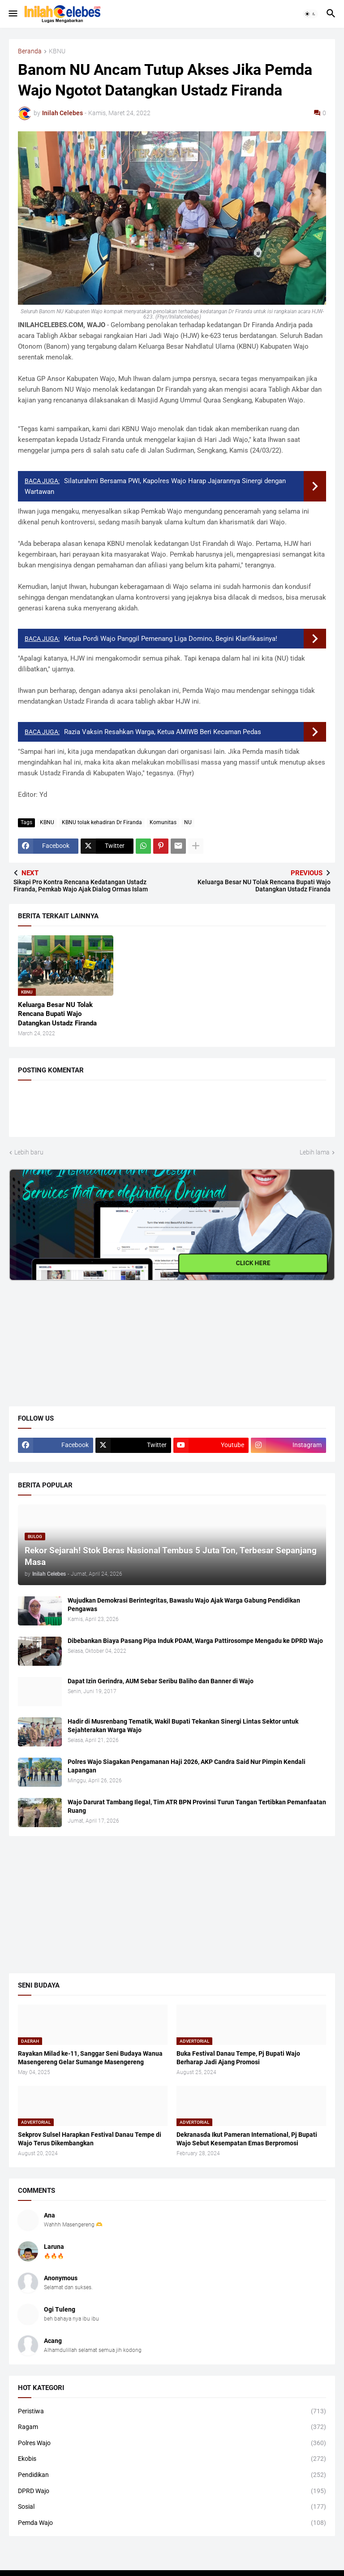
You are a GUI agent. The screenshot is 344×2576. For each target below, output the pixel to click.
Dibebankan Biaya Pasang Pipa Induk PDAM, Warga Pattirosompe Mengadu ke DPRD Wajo (195, 1640)
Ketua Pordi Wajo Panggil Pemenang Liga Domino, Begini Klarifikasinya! (170, 639)
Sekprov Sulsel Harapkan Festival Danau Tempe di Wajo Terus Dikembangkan (89, 2139)
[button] (12, 14)
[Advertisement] (76, 1337)
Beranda (30, 51)
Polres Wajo (172, 2443)
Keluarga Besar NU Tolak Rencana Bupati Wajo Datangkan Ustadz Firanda (57, 1014)
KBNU (57, 51)
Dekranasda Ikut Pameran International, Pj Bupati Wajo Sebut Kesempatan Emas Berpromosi (246, 2139)
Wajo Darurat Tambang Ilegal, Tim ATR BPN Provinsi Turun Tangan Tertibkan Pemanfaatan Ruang (197, 1806)
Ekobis (172, 2459)
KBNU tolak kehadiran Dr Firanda (102, 822)
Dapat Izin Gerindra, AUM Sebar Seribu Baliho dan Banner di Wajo (161, 1681)
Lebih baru (28, 1152)
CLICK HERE (253, 1263)
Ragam (172, 2427)
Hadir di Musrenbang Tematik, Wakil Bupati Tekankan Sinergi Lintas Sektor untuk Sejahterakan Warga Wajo (183, 1725)
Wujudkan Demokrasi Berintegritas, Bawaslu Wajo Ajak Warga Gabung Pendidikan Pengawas (184, 1604)
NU (188, 822)
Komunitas (163, 822)
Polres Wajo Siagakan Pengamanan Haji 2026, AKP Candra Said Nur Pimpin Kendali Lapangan (186, 1766)
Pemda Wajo (172, 2523)
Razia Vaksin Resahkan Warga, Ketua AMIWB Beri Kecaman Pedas (162, 732)
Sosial (172, 2507)
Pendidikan (172, 2475)
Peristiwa (172, 2411)
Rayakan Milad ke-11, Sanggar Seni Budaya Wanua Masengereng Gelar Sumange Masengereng (90, 2058)
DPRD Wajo (172, 2491)
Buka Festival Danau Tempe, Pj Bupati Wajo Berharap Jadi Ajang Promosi (238, 2058)
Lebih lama (315, 1152)
